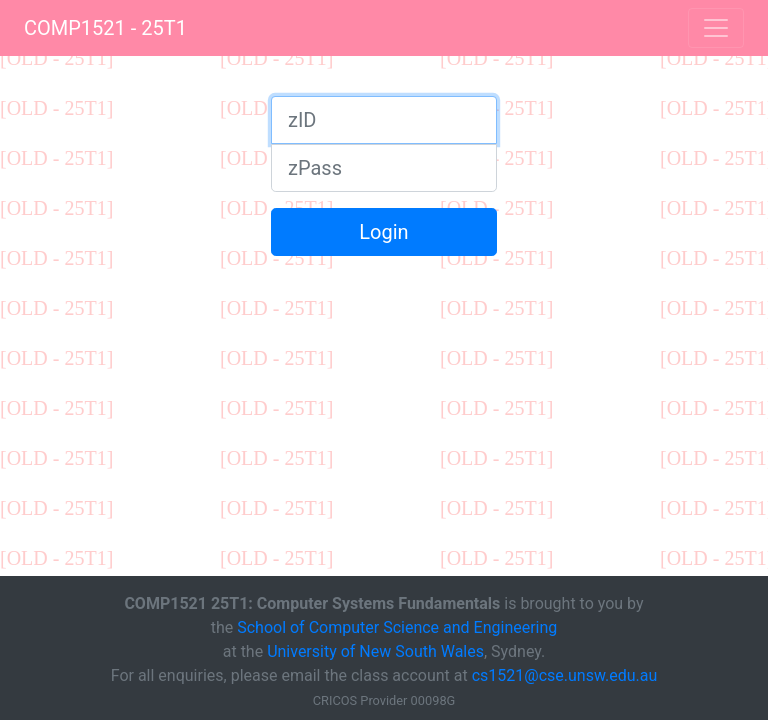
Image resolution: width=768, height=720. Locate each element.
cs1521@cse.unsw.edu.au (565, 675)
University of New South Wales (375, 651)
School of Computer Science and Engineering (397, 627)
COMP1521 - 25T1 (105, 28)
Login (383, 232)
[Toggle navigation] (716, 28)
